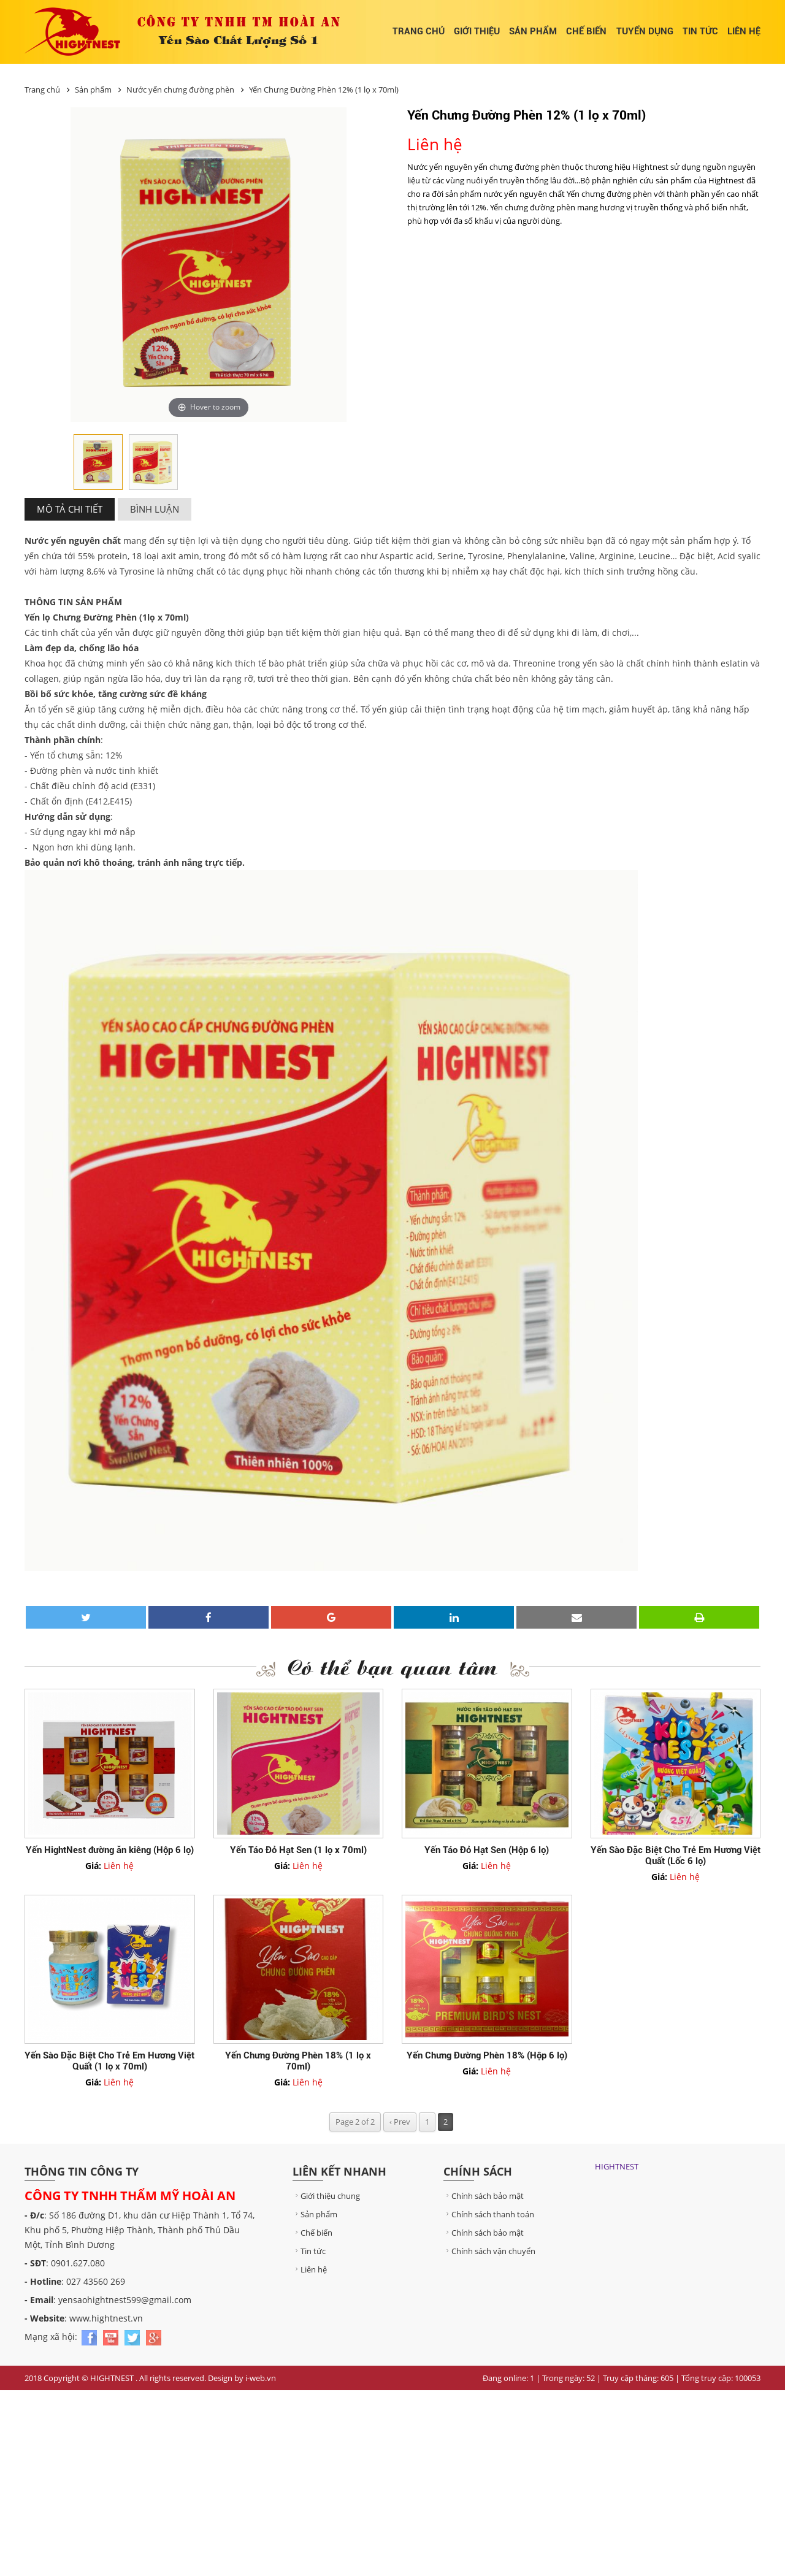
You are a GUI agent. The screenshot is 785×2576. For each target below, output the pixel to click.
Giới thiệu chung (326, 2195)
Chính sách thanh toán (488, 2214)
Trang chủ (418, 31)
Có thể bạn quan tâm (393, 1666)
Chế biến (586, 31)
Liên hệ (743, 31)
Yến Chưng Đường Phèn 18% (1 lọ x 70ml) (298, 2061)
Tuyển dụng (644, 31)
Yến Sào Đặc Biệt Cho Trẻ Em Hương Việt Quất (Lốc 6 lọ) (675, 1855)
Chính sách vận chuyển (489, 2251)
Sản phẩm (533, 31)
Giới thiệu (477, 31)
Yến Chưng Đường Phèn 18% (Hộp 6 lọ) (487, 2055)
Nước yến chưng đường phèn (181, 89)
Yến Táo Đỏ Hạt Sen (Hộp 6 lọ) (486, 1850)
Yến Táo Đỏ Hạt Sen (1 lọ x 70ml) (298, 1850)
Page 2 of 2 (355, 2121)
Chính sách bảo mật (483, 2195)
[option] (98, 463)
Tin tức (700, 31)
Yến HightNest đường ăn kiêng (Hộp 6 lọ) (110, 1850)
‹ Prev (399, 2121)
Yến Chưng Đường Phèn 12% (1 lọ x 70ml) (324, 89)
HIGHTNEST (616, 2166)
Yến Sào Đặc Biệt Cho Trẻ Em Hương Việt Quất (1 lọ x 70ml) (109, 2061)
